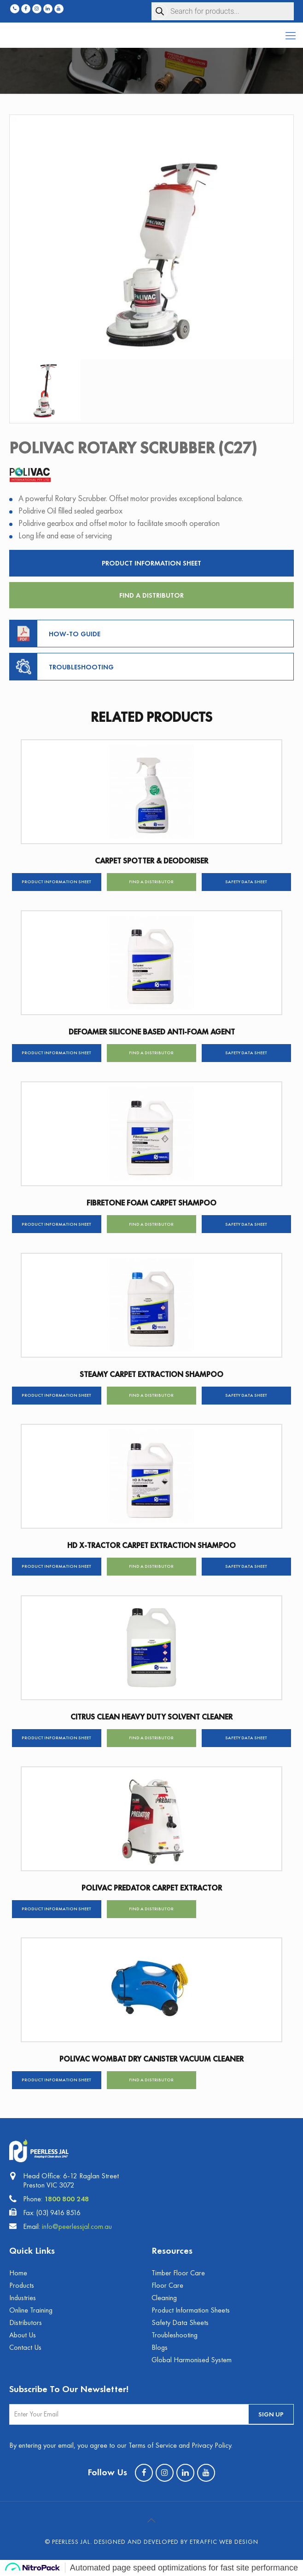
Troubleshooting (175, 2335)
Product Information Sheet (151, 563)
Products (21, 2285)
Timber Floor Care (178, 2273)
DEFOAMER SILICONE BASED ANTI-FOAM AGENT (152, 1032)
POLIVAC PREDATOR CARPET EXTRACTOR (152, 1888)
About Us (22, 2335)
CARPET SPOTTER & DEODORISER (151, 861)
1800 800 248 (66, 2199)
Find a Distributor (151, 595)
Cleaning (164, 2297)
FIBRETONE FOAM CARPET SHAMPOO (151, 1203)
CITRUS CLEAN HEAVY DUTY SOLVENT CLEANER (151, 1717)
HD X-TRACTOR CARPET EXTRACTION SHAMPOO (151, 1545)
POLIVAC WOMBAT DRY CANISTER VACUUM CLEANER (151, 2059)
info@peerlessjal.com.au (77, 2226)
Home (18, 2273)
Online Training (30, 2310)
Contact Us (25, 2347)
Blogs (160, 2347)
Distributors (25, 2322)
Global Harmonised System (192, 2360)
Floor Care (167, 2285)
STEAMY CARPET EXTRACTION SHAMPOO (151, 1374)
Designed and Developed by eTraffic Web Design (176, 2541)
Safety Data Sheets (180, 2322)
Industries (22, 2297)
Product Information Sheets (191, 2310)
